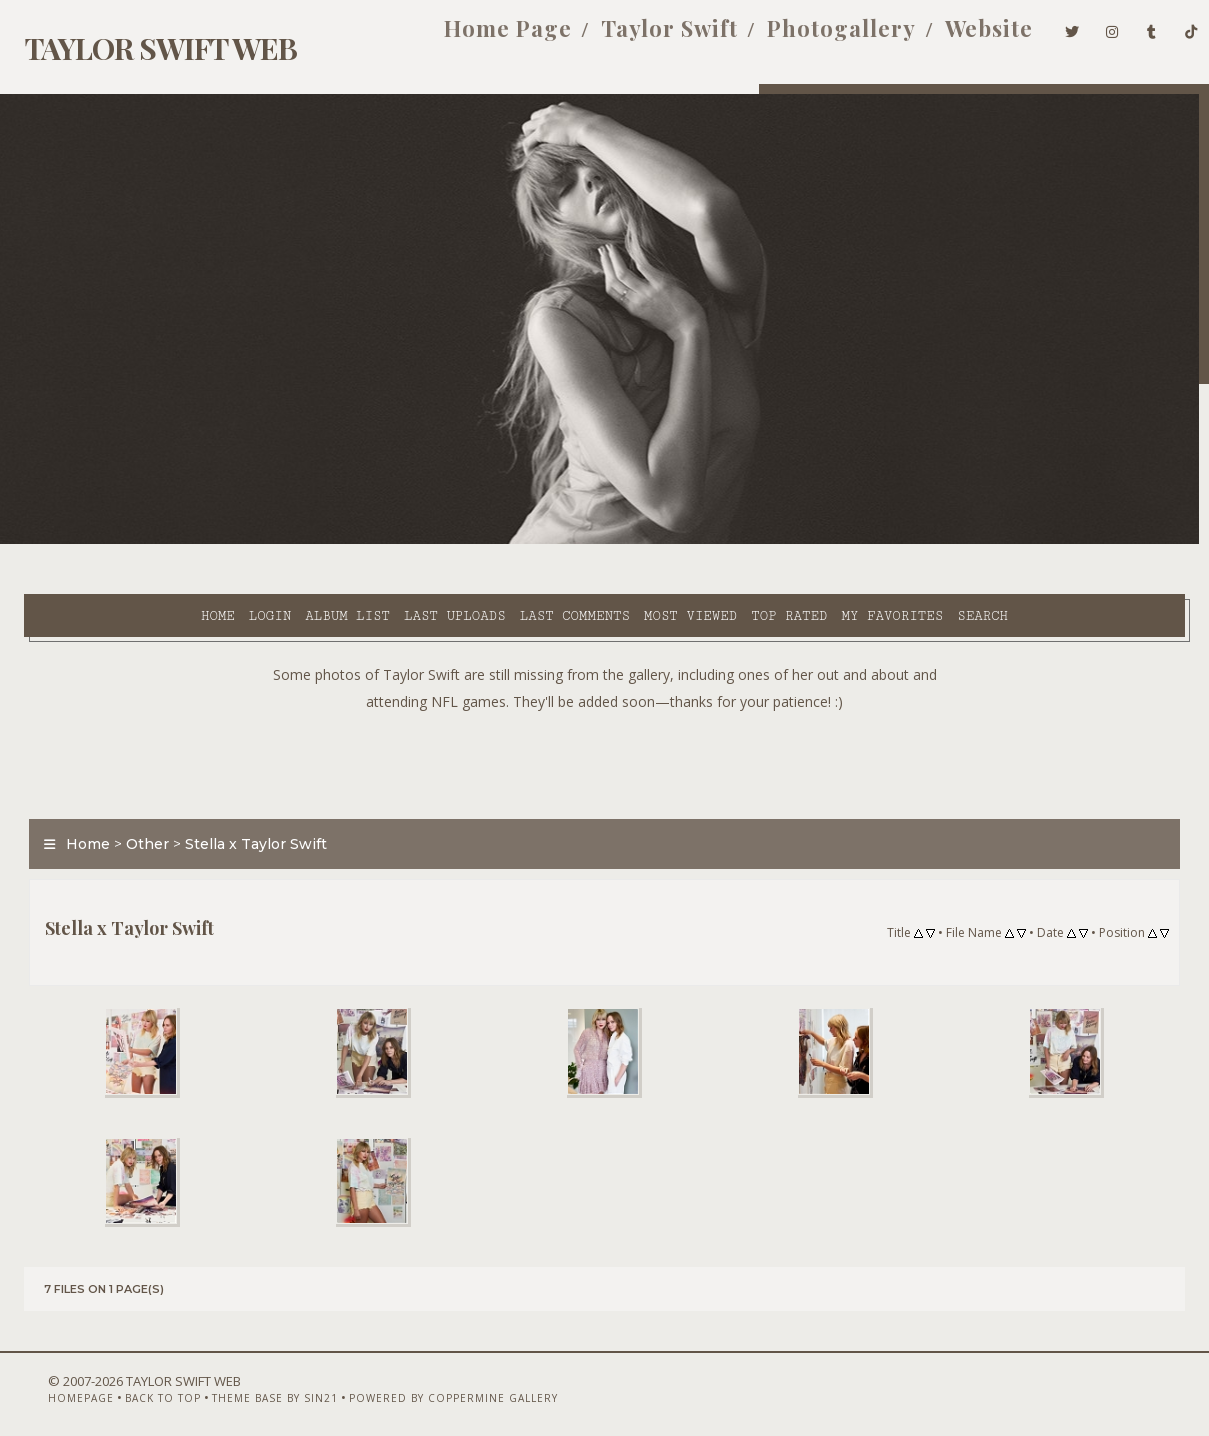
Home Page (476, 38)
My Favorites (730, 541)
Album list (185, 541)
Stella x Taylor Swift (244, 794)
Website (957, 38)
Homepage (45, 1383)
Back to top (127, 1383)
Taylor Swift (637, 38)
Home (55, 541)
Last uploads (292, 541)
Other (135, 794)
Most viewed (527, 541)
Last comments (412, 541)
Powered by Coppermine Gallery (417, 1383)
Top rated (626, 541)
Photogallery (809, 38)
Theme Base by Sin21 (239, 1383)
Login (107, 541)
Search (819, 541)
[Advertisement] (605, 710)
